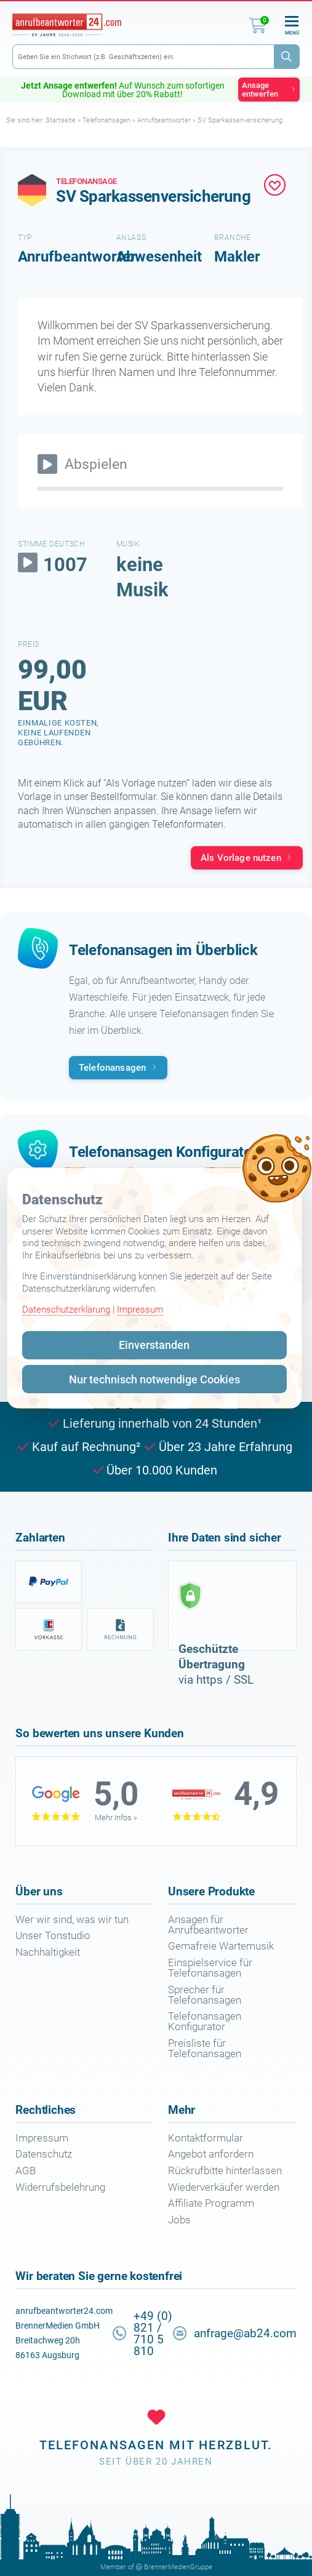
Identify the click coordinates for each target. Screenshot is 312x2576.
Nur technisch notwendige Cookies (154, 1379)
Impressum (140, 1309)
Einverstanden (154, 1344)
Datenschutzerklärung (66, 1309)
